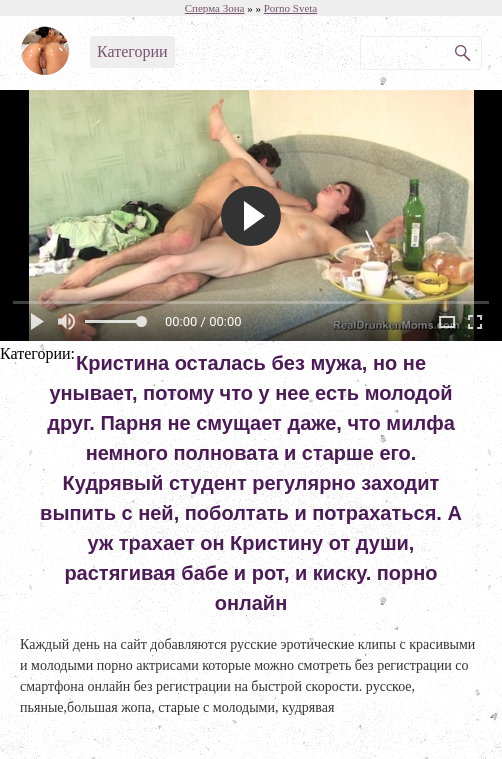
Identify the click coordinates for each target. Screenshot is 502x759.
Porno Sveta (290, 8)
